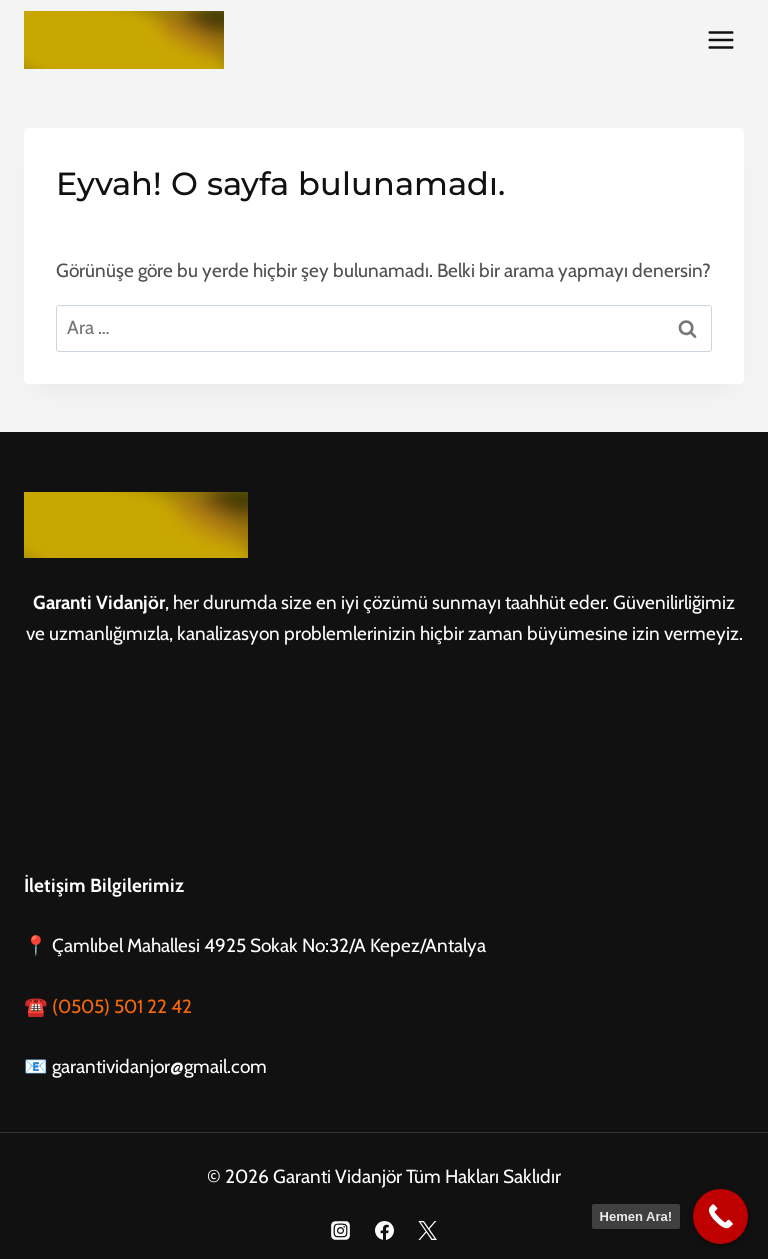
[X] (428, 1230)
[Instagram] (340, 1230)
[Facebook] (384, 1230)
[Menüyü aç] (720, 39)
